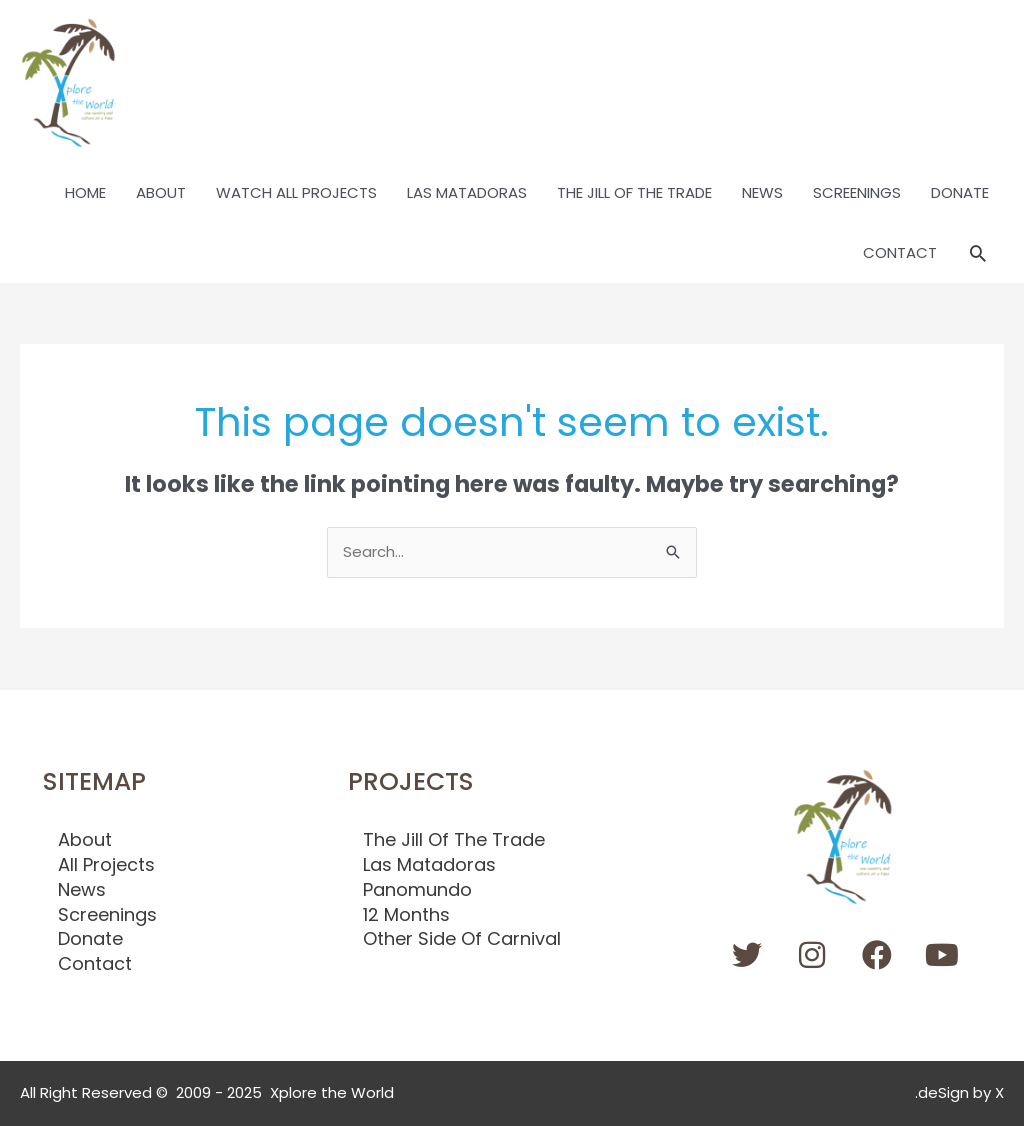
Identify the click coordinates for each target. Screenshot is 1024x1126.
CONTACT (900, 252)
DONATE (960, 192)
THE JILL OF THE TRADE (634, 192)
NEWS (762, 192)
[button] (978, 253)
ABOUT (161, 192)
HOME (85, 192)
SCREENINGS (857, 192)
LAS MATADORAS (467, 192)
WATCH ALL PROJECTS (296, 192)
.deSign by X (959, 1092)
